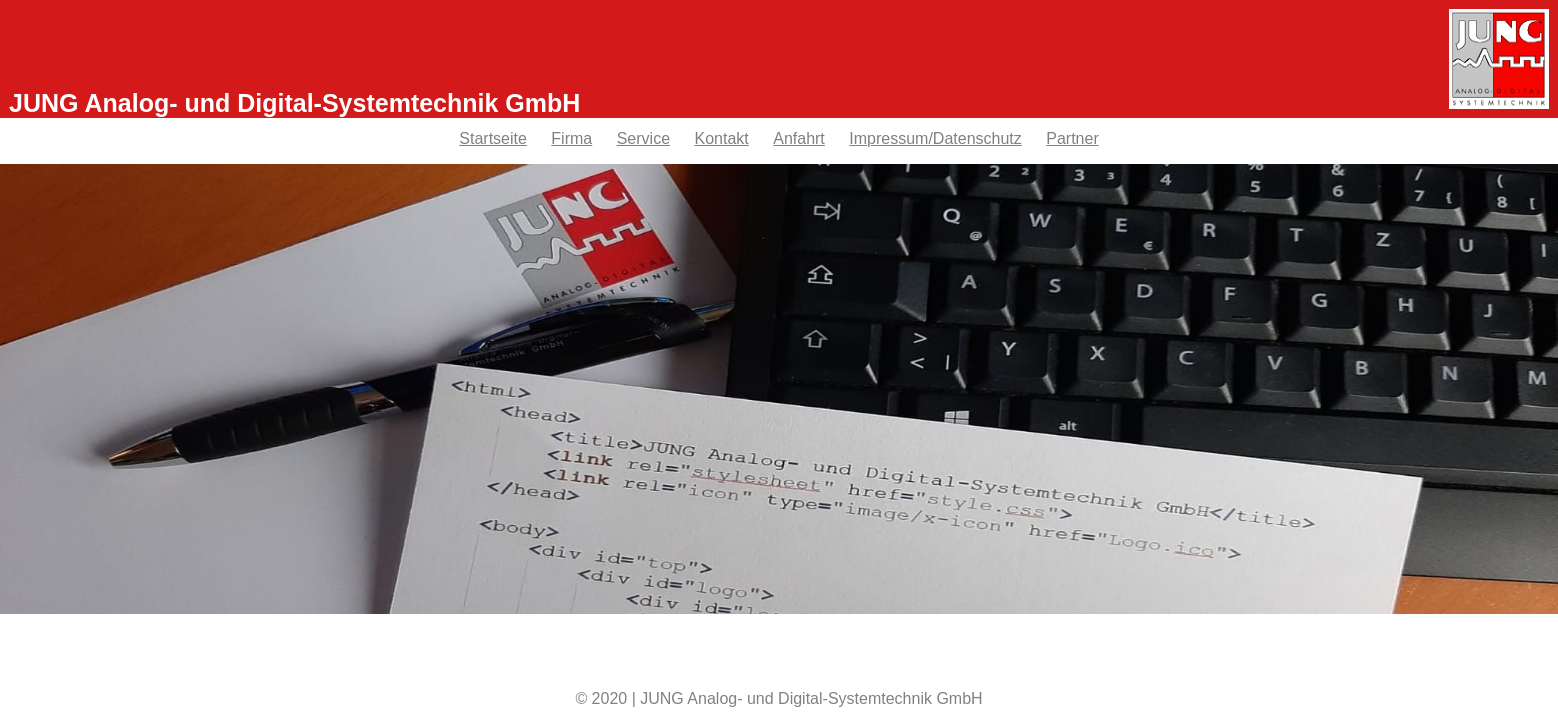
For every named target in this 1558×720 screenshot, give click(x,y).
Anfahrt (799, 138)
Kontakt (722, 138)
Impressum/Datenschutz (935, 138)
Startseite (493, 138)
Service (643, 138)
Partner (1072, 138)
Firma (571, 138)
